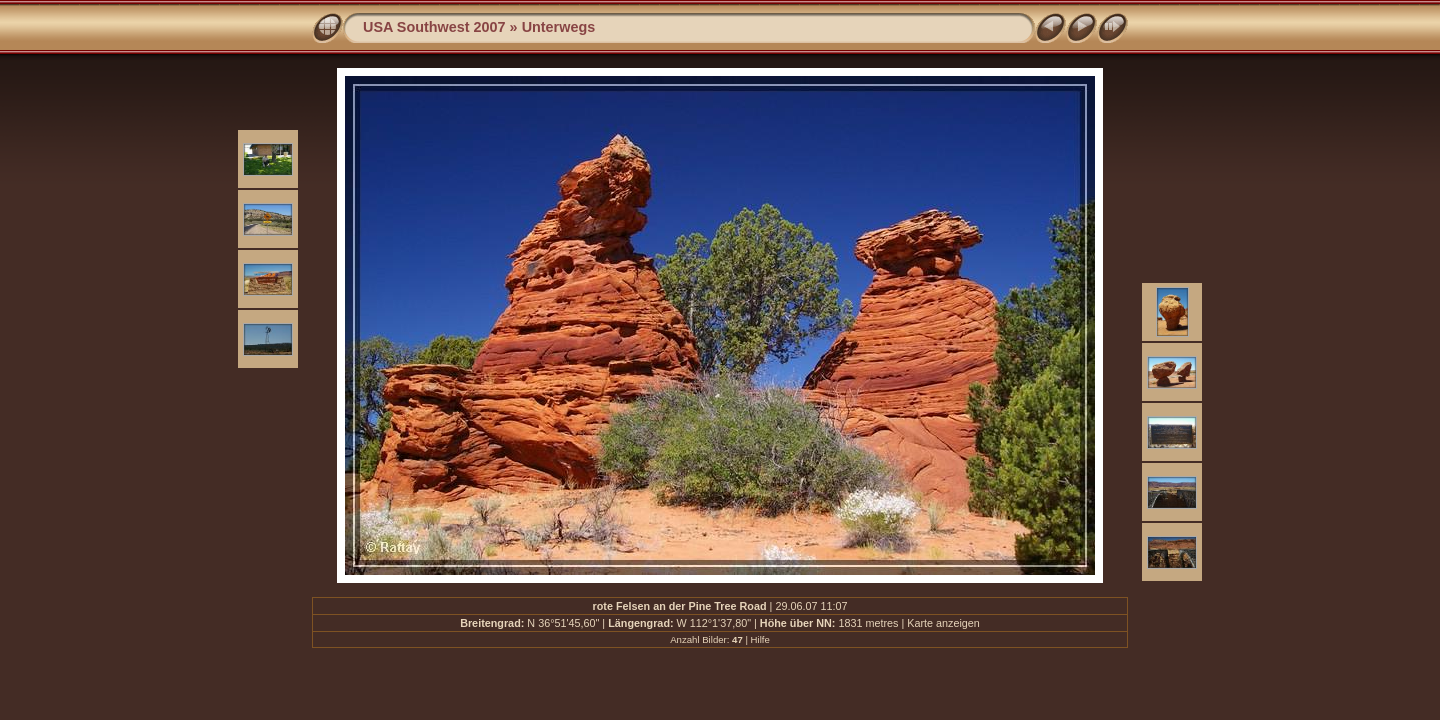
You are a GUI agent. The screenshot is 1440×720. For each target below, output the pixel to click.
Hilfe (760, 639)
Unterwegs (559, 27)
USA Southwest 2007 (434, 27)
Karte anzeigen (943, 623)
